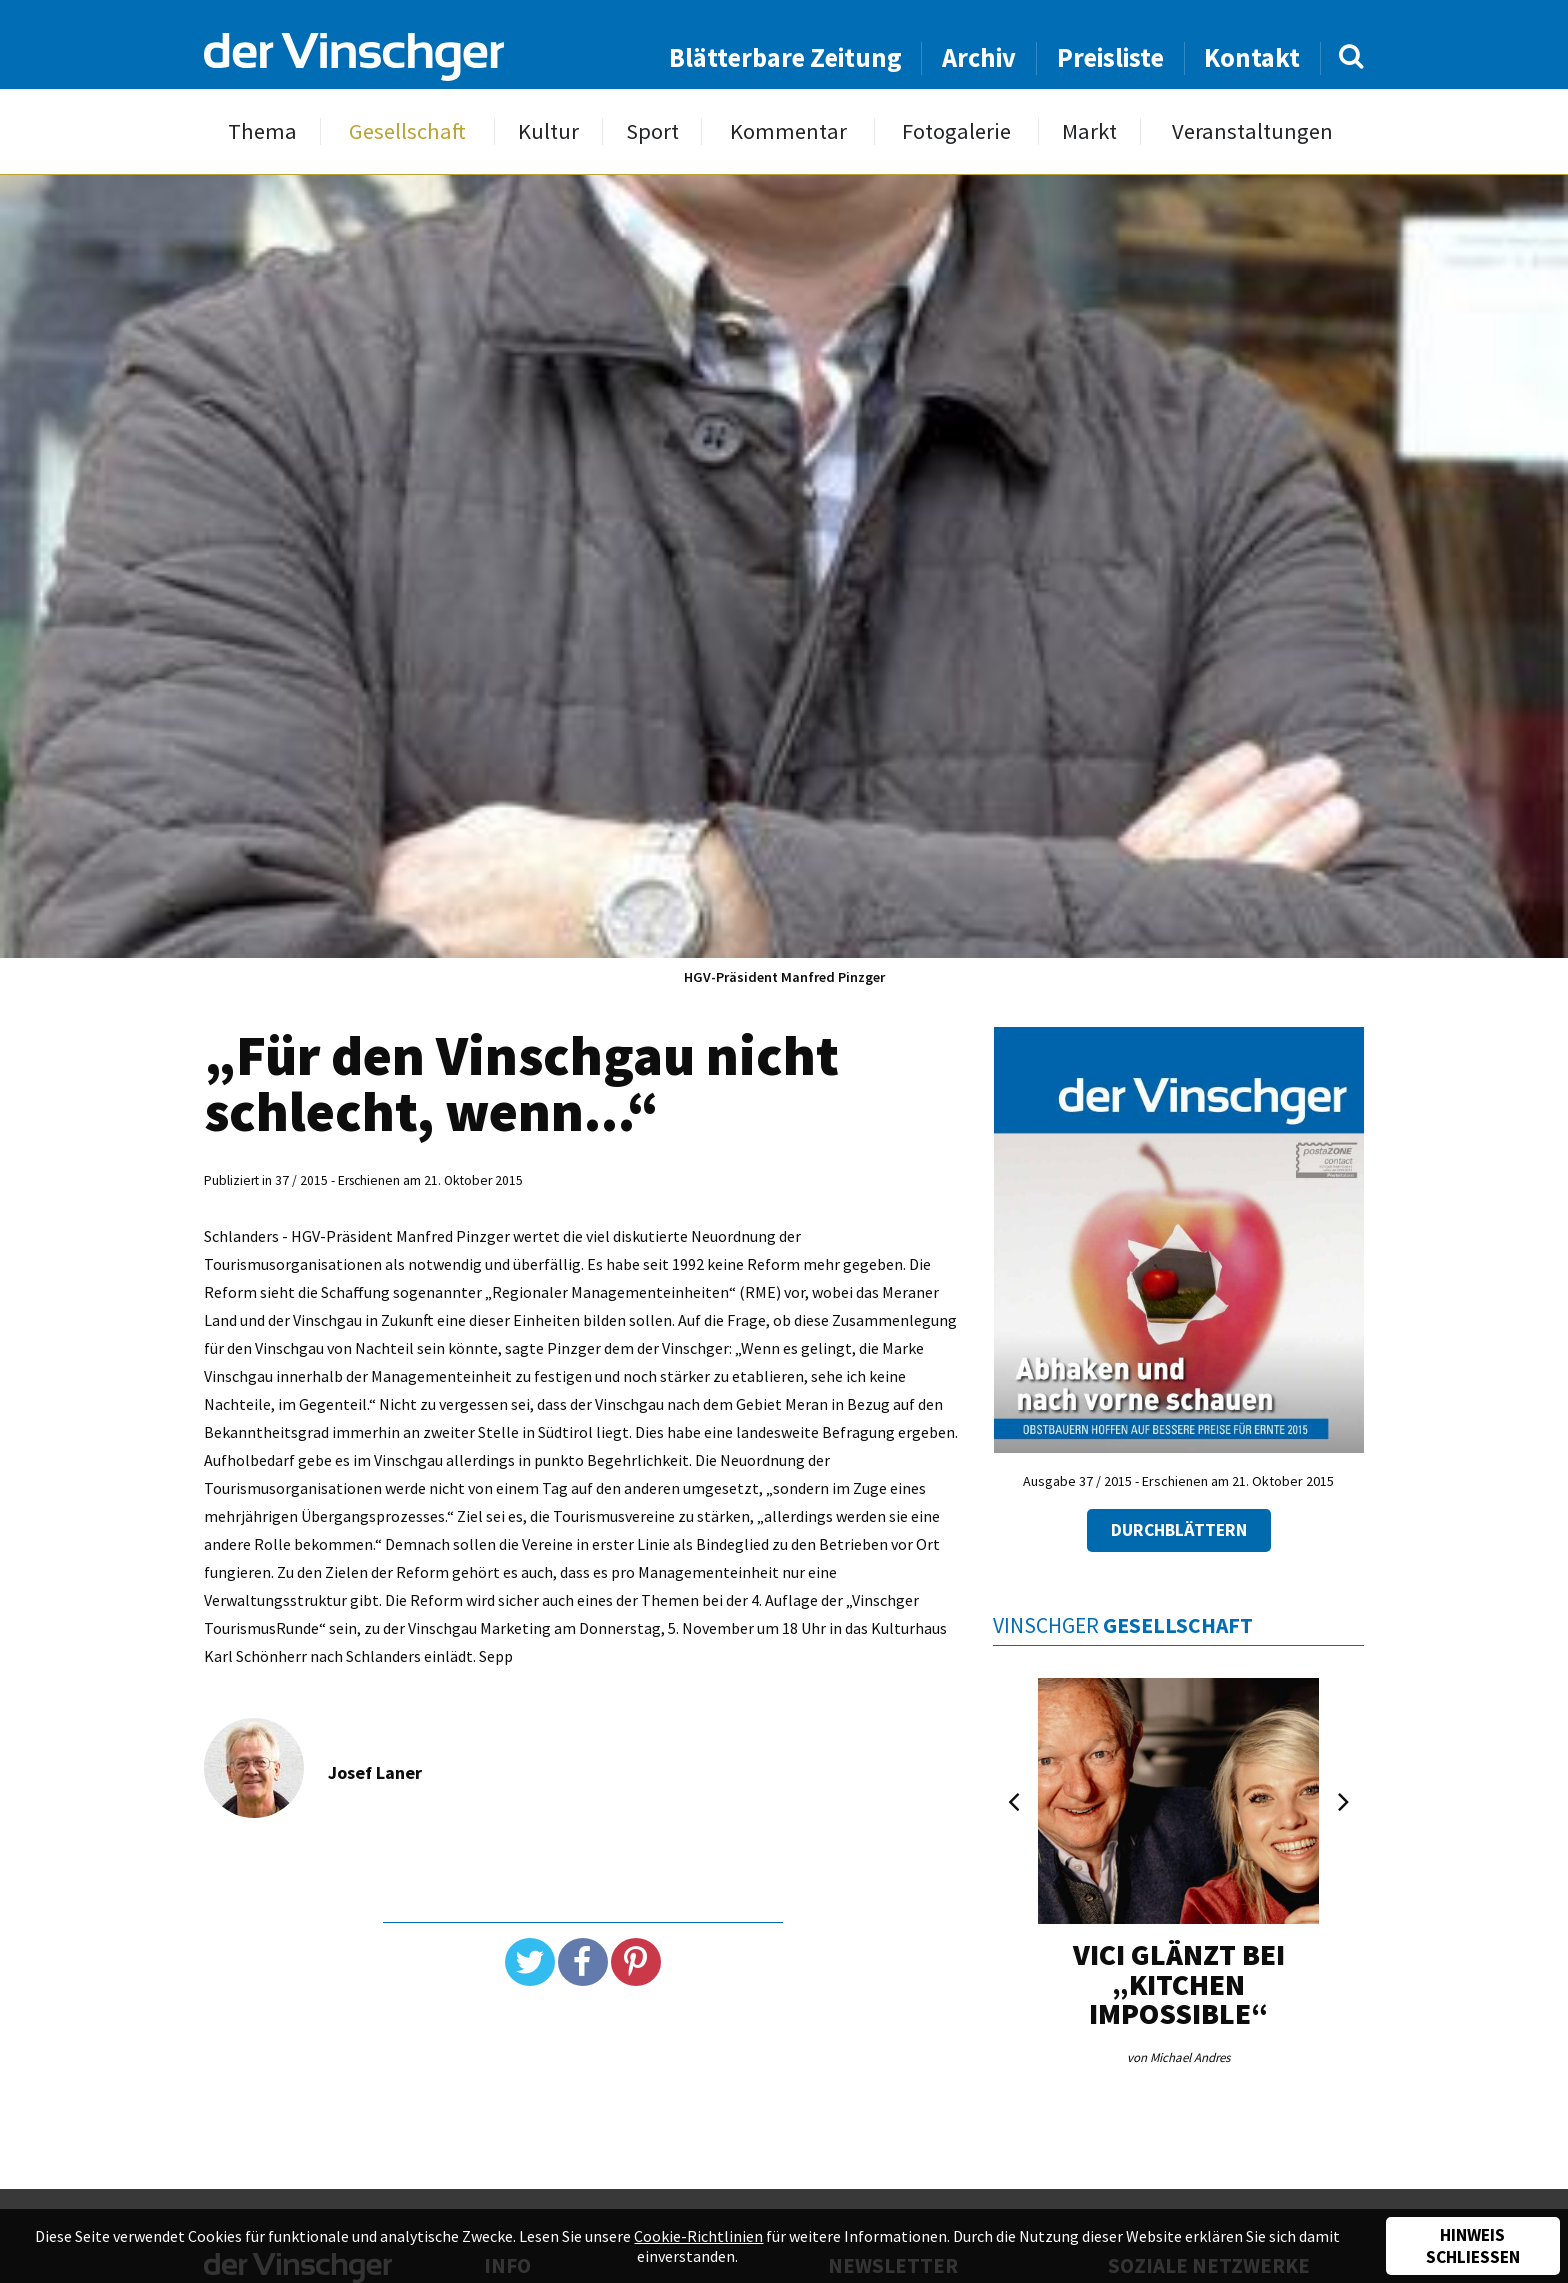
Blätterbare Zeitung (785, 57)
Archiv (979, 57)
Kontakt (1252, 57)
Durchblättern (1179, 1530)
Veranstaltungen (1252, 131)
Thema (262, 131)
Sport (652, 131)
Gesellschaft (407, 131)
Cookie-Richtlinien (698, 2236)
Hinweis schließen (1473, 2246)
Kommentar (788, 131)
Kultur (548, 131)
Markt (1089, 131)
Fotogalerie (956, 131)
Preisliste (1110, 57)
